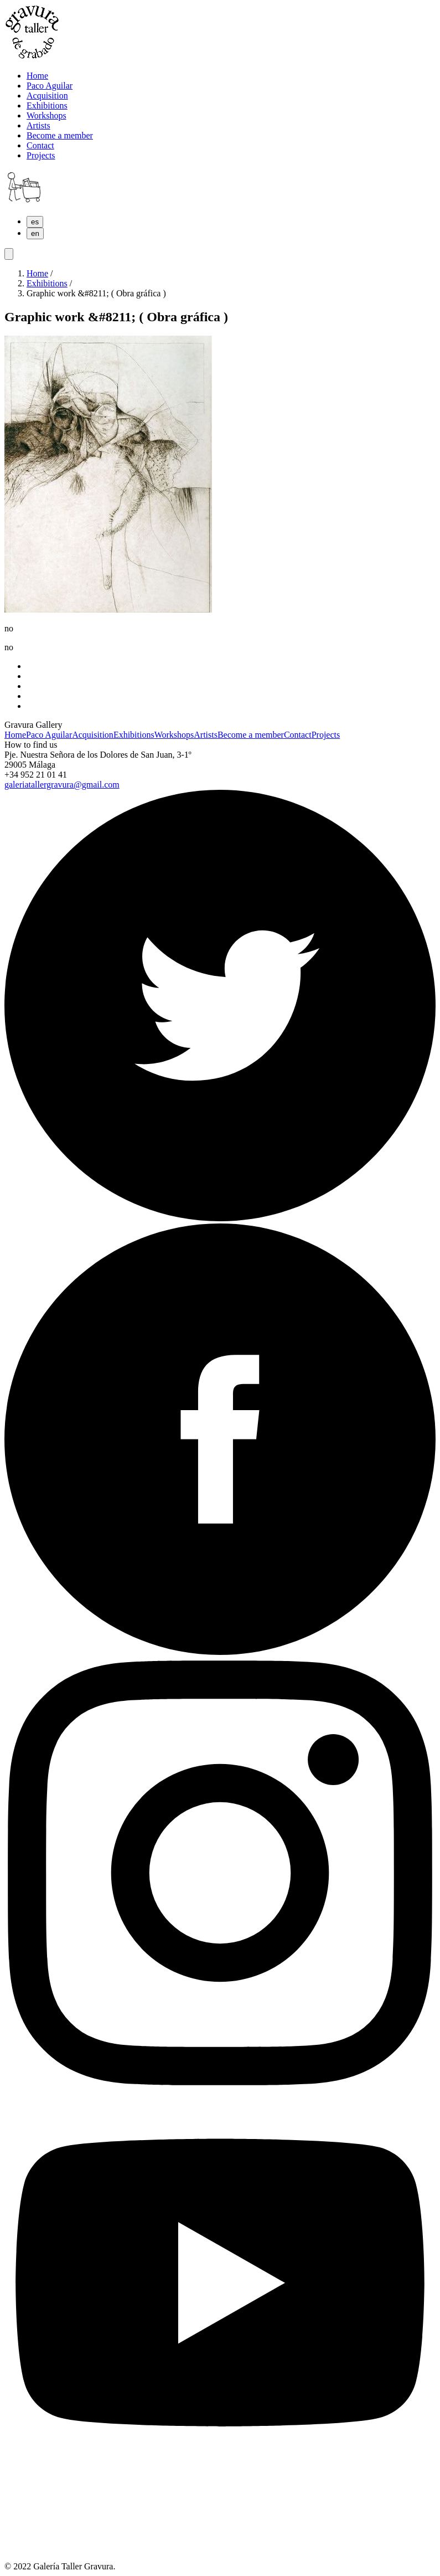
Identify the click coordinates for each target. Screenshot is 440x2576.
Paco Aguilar (49, 734)
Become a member (251, 734)
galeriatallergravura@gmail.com (62, 784)
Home (37, 273)
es (35, 222)
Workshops (174, 734)
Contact (298, 734)
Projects (326, 734)
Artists (206, 734)
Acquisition (92, 734)
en (35, 233)
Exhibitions (47, 283)
